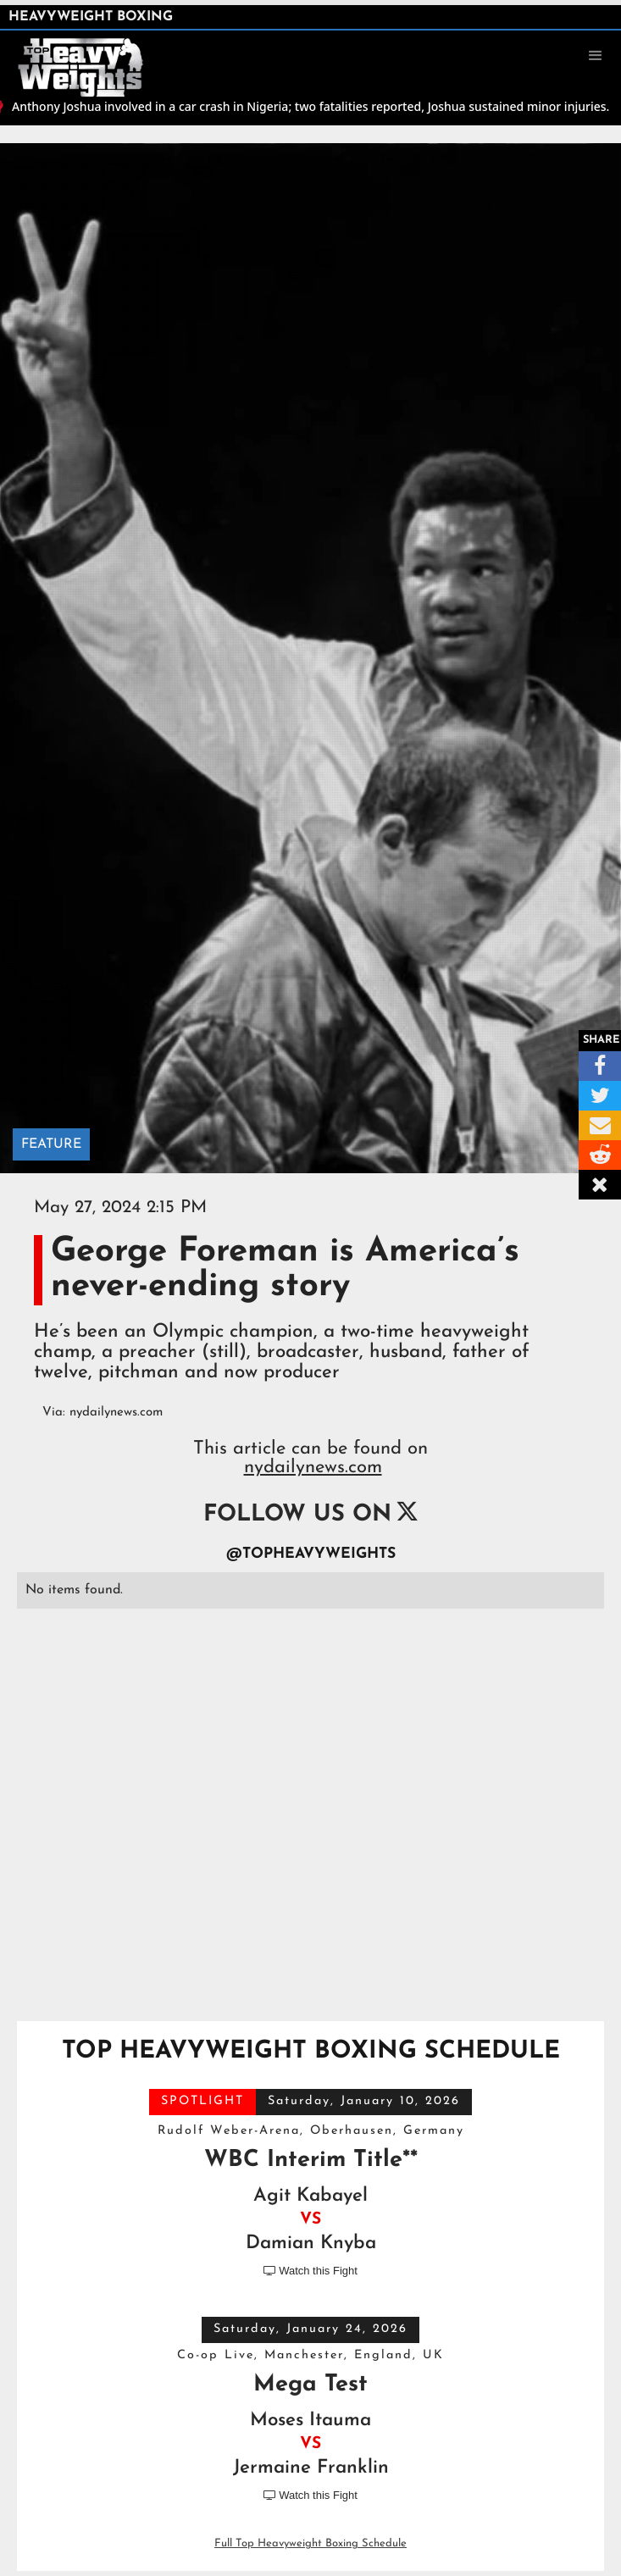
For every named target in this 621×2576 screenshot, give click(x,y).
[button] (595, 55)
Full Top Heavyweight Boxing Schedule (310, 2543)
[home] (89, 54)
